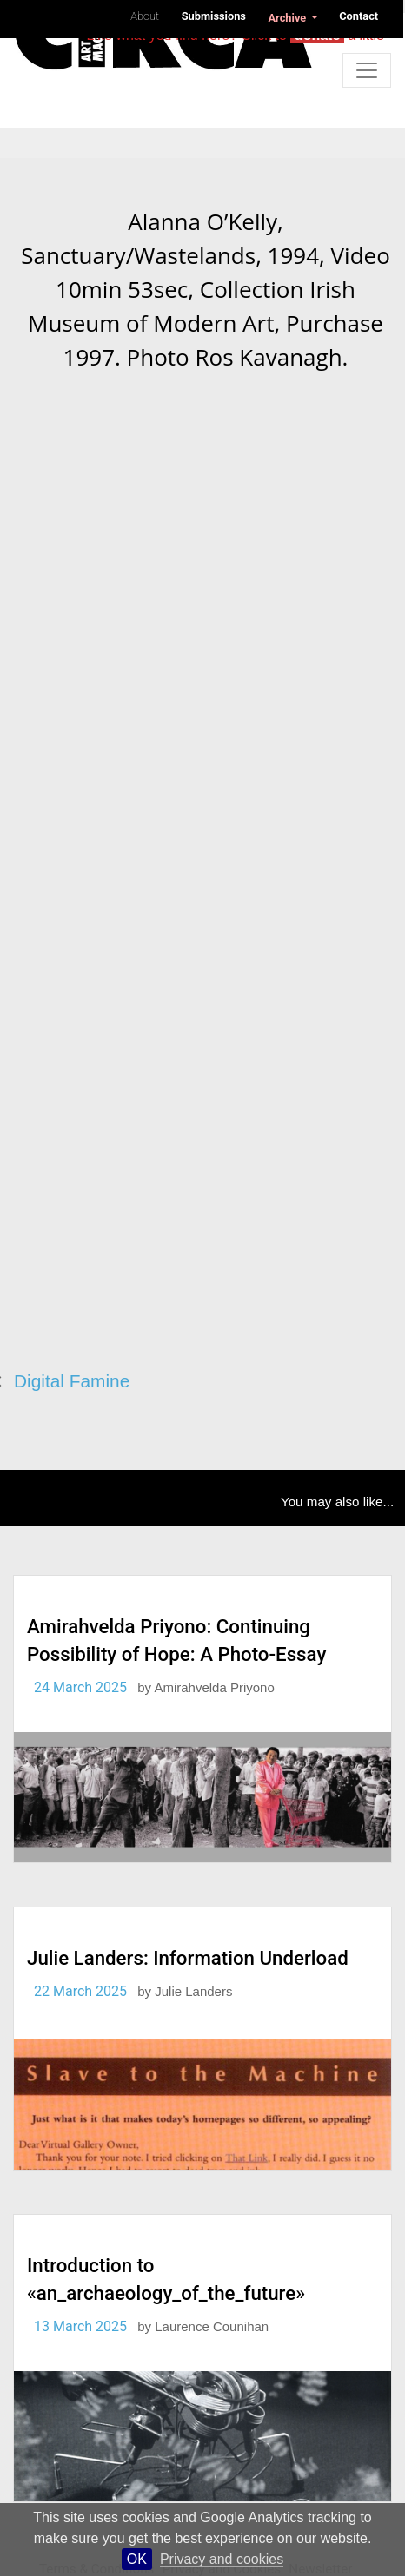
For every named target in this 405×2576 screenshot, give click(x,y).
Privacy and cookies (221, 2559)
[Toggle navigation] (366, 70)
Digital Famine (71, 1381)
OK (137, 2559)
